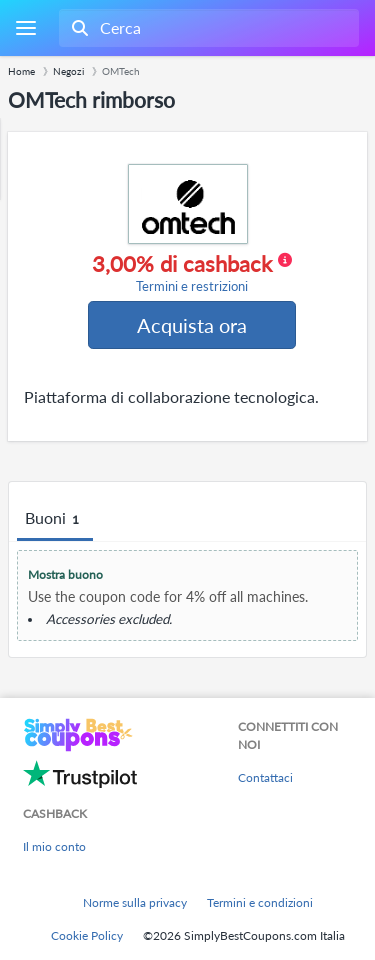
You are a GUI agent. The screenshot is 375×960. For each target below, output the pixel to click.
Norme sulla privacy (135, 902)
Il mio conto (54, 846)
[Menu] (25, 28)
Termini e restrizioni (192, 286)
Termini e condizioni (260, 902)
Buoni (55, 519)
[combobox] (207, 28)
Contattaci (265, 777)
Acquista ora (192, 325)
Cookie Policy (87, 935)
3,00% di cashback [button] (192, 273)
